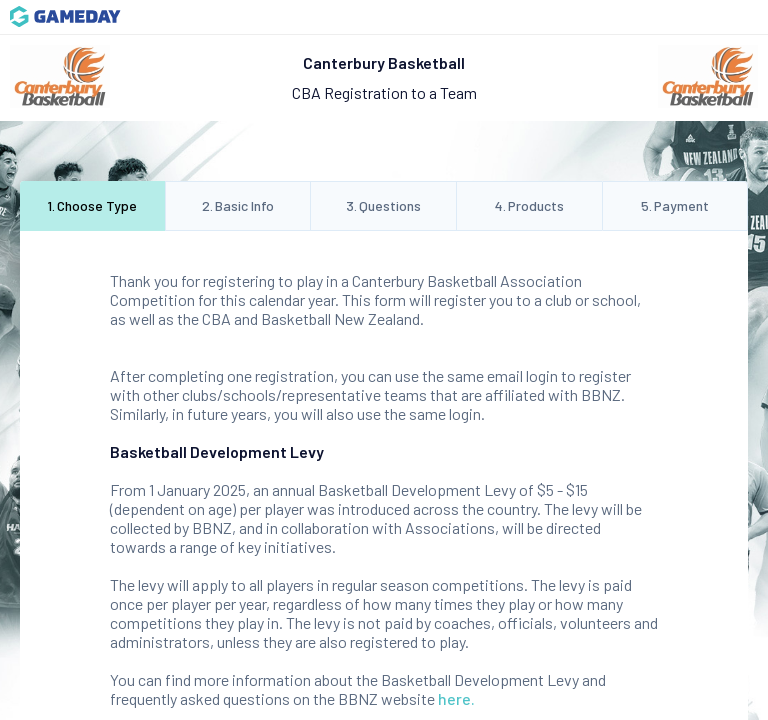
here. (456, 698)
